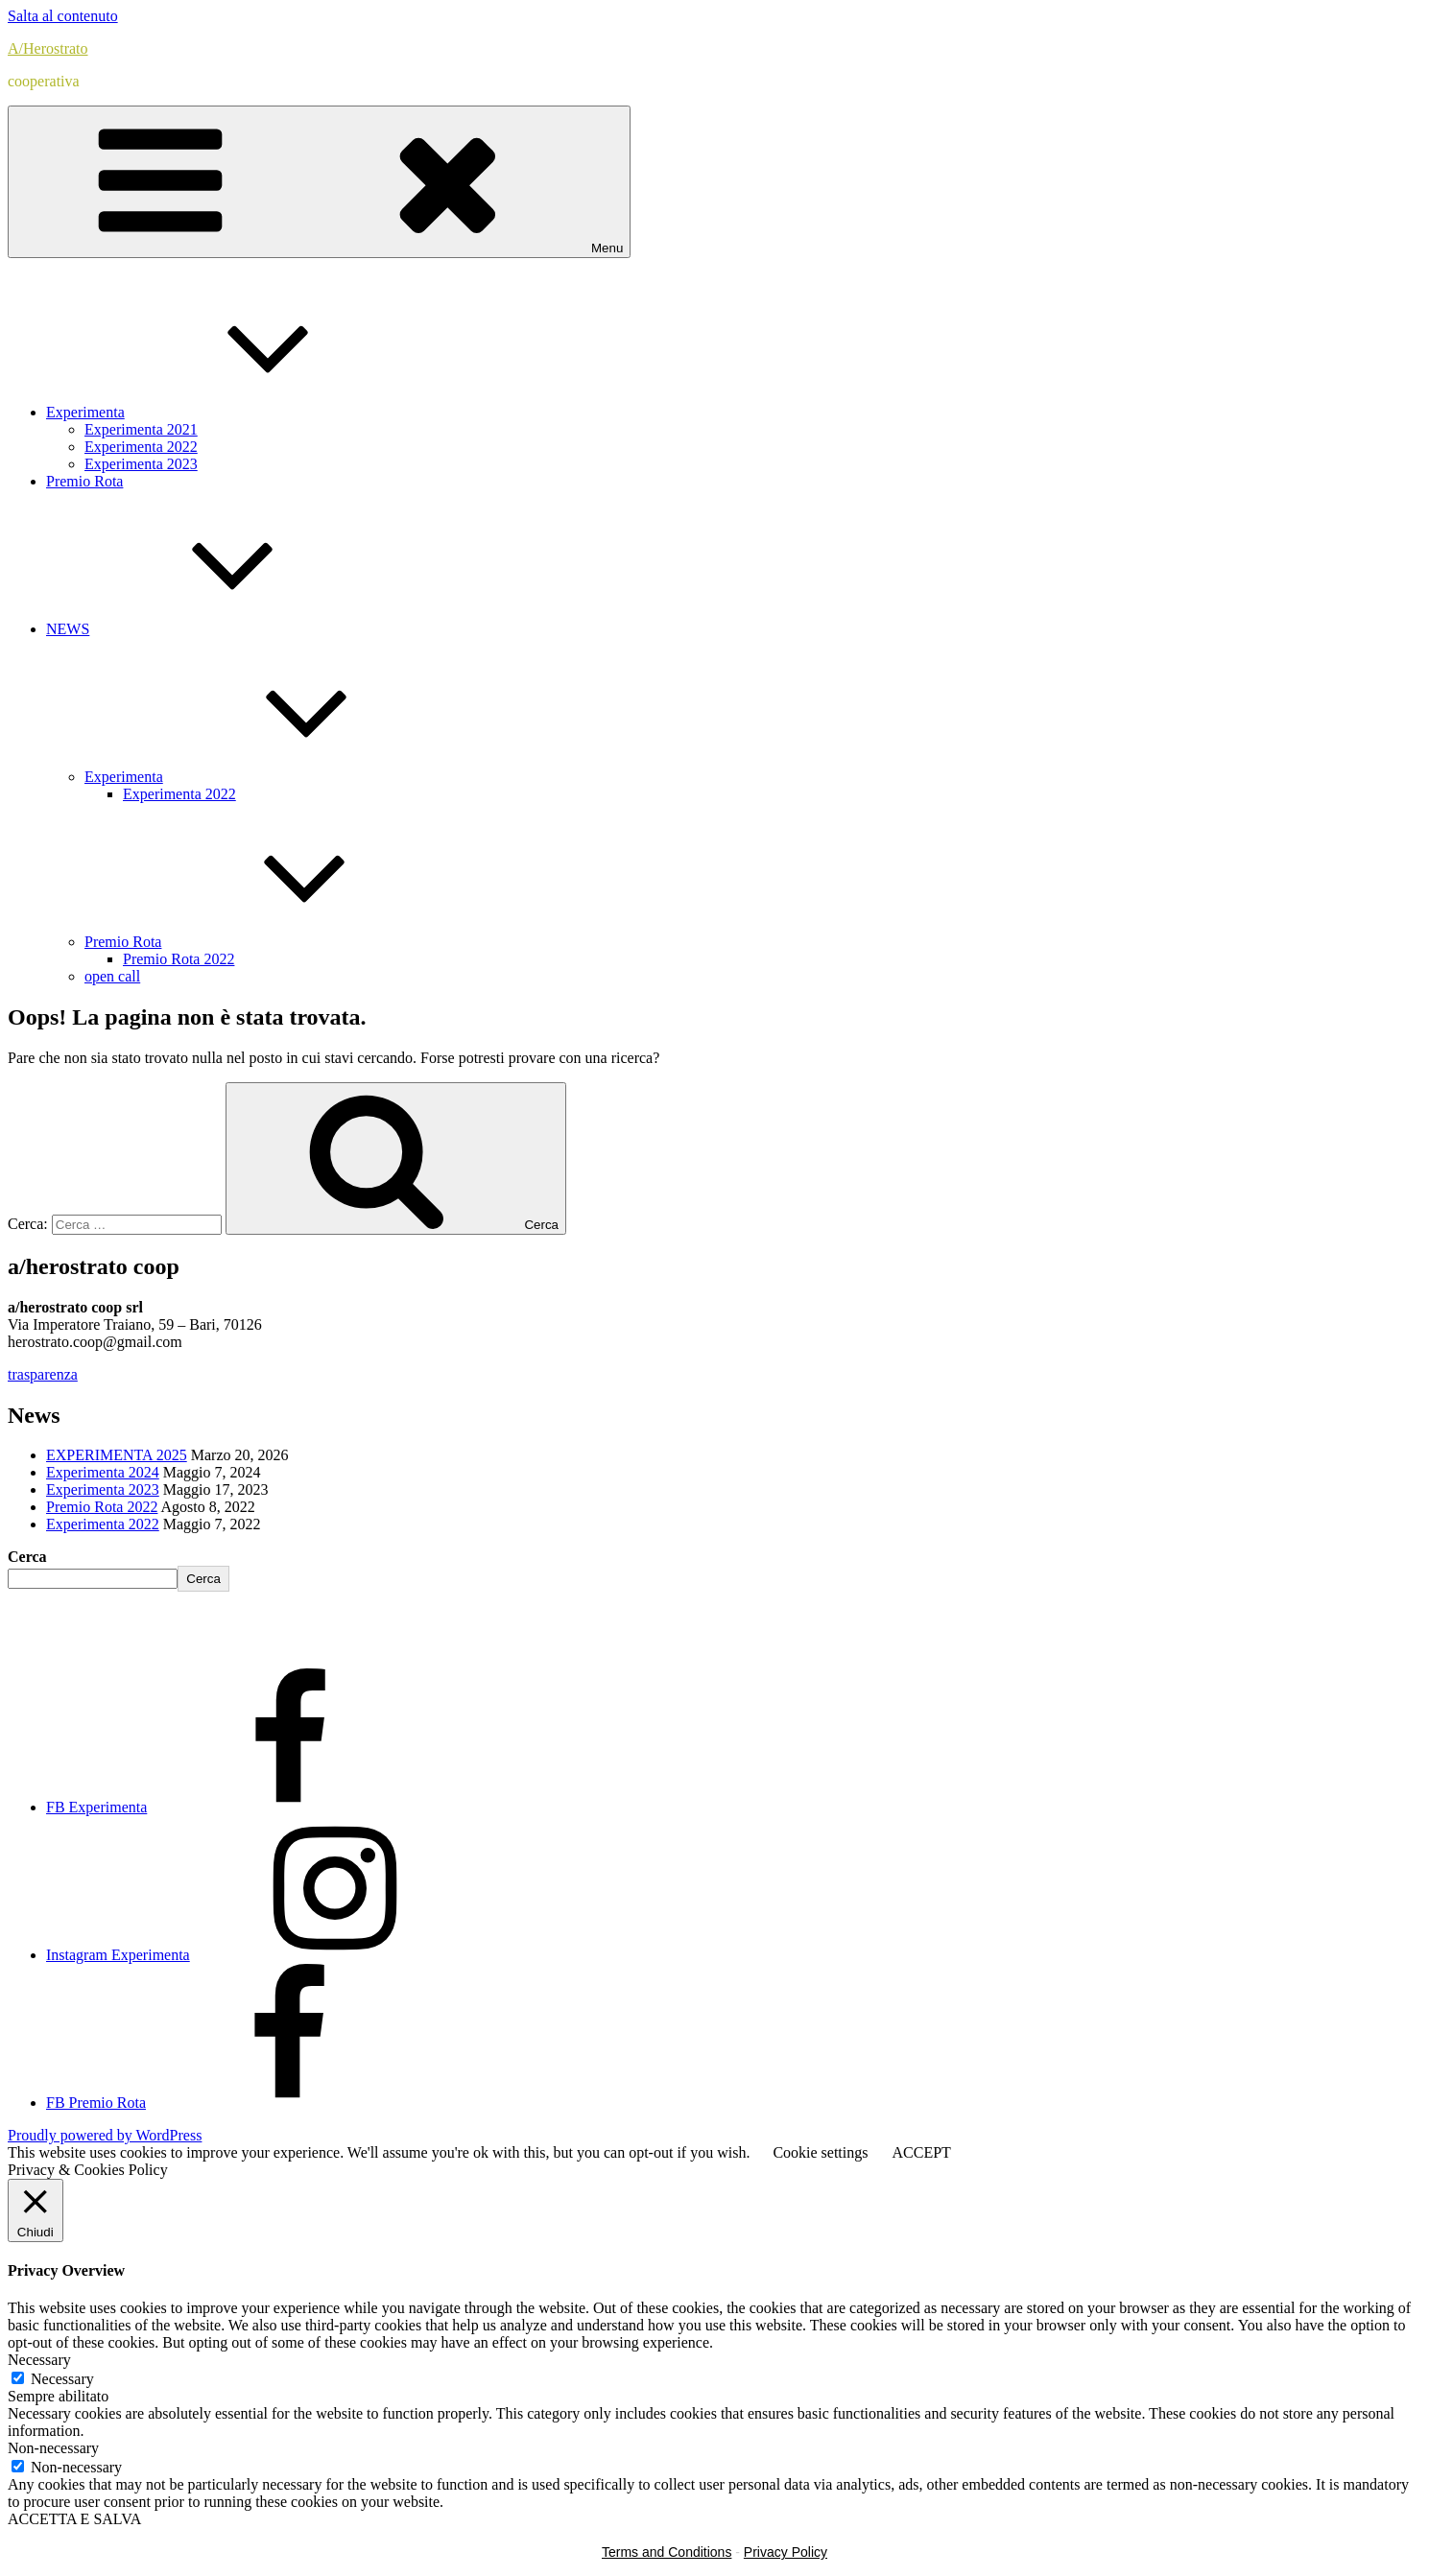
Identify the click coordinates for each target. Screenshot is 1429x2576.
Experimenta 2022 (141, 446)
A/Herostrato (48, 48)
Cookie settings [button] (820, 2152)
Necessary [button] (39, 2359)
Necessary (62, 2379)
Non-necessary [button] (53, 2448)
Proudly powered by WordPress (105, 2135)
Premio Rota (84, 481)
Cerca (27, 1556)
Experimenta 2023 (141, 464)
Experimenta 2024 (102, 1472)
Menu (319, 181)
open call (112, 976)
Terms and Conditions (666, 2552)
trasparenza (43, 1374)
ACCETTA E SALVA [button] (74, 2519)
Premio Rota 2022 (178, 959)
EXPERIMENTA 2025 (116, 1455)
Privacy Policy (785, 2552)
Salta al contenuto (63, 16)
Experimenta (229, 412)
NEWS (211, 629)
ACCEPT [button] (921, 2152)
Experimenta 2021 (141, 429)
